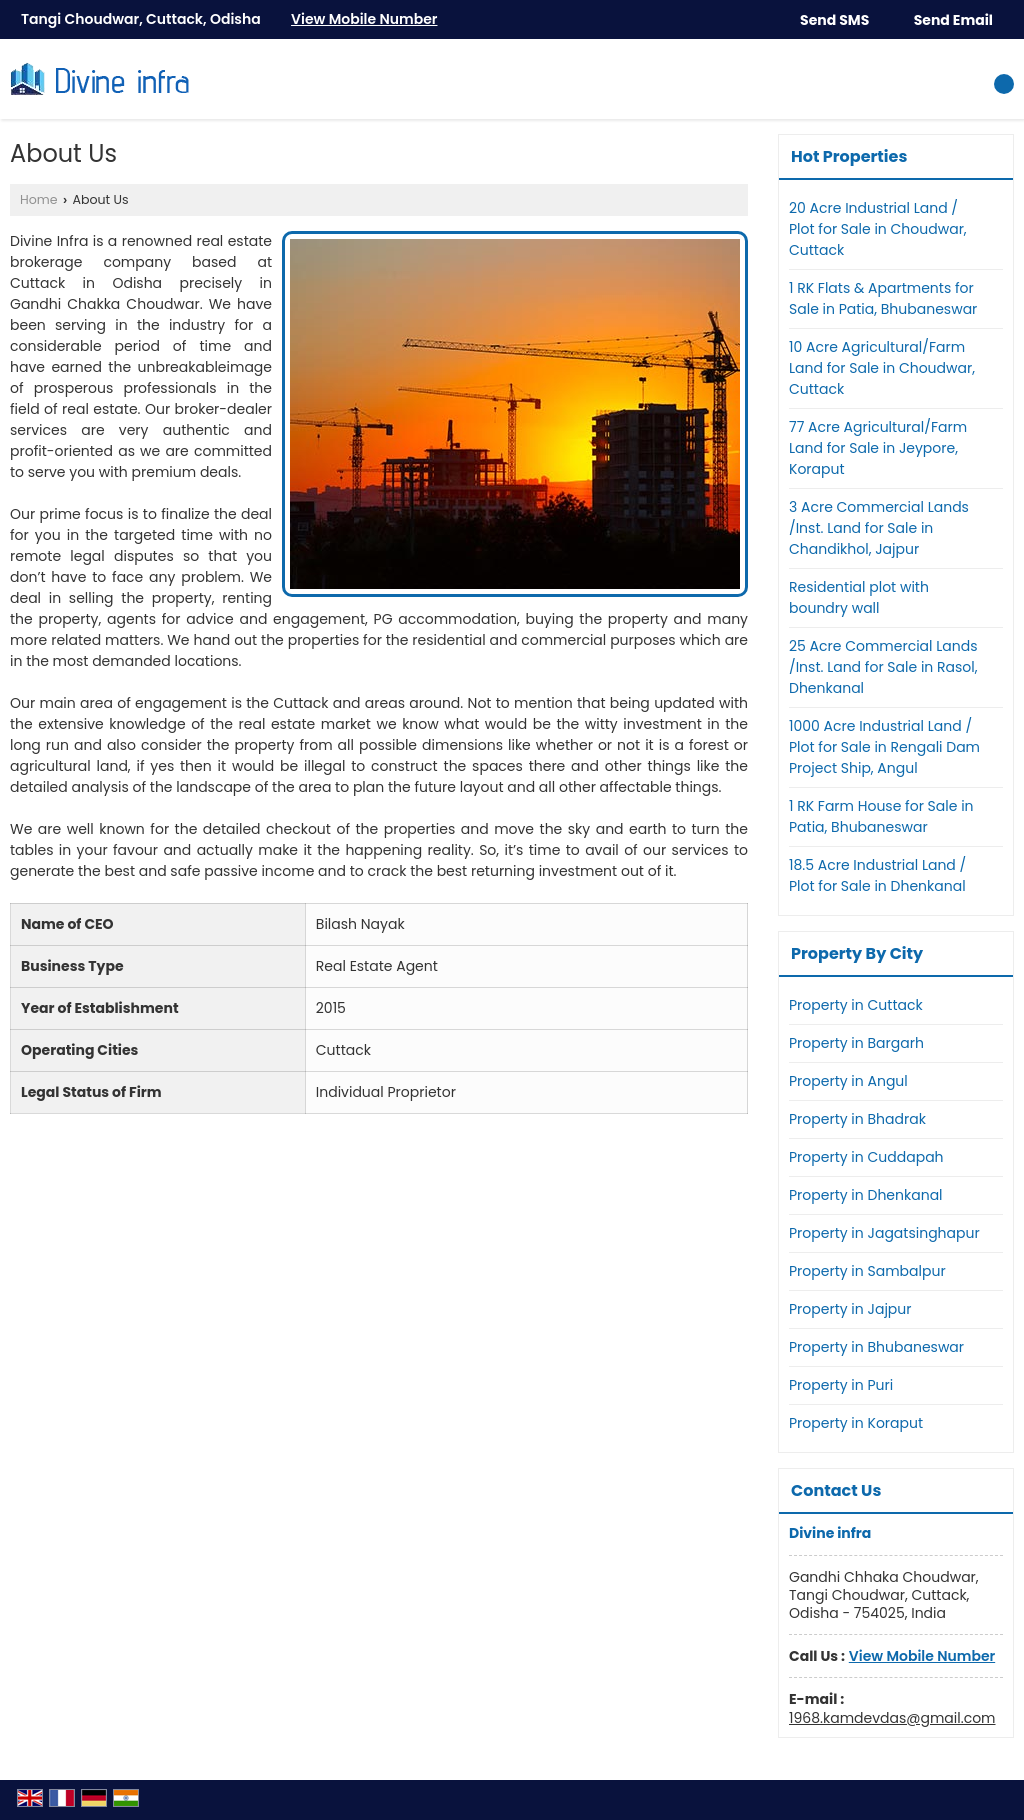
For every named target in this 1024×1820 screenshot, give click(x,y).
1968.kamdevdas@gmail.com (892, 1718)
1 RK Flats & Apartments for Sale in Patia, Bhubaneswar (883, 298)
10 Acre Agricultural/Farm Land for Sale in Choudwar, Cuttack (882, 368)
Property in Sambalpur (867, 1271)
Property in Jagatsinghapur (884, 1233)
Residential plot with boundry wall (859, 597)
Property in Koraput (856, 1423)
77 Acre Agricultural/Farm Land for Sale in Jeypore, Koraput (878, 448)
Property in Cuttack (856, 1005)
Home (39, 199)
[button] (364, 19)
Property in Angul (848, 1081)
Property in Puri (841, 1385)
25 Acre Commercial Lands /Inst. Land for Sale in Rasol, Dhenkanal (883, 667)
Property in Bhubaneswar (876, 1347)
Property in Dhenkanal (866, 1195)
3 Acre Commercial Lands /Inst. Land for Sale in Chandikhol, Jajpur (879, 528)
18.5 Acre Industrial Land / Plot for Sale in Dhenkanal (877, 875)
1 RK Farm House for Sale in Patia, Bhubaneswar (881, 816)
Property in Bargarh (856, 1043)
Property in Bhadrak (857, 1119)
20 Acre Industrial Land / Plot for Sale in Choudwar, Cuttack (878, 229)
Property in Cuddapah (866, 1157)
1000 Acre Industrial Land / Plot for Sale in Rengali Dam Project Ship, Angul (884, 747)
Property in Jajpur (850, 1309)
